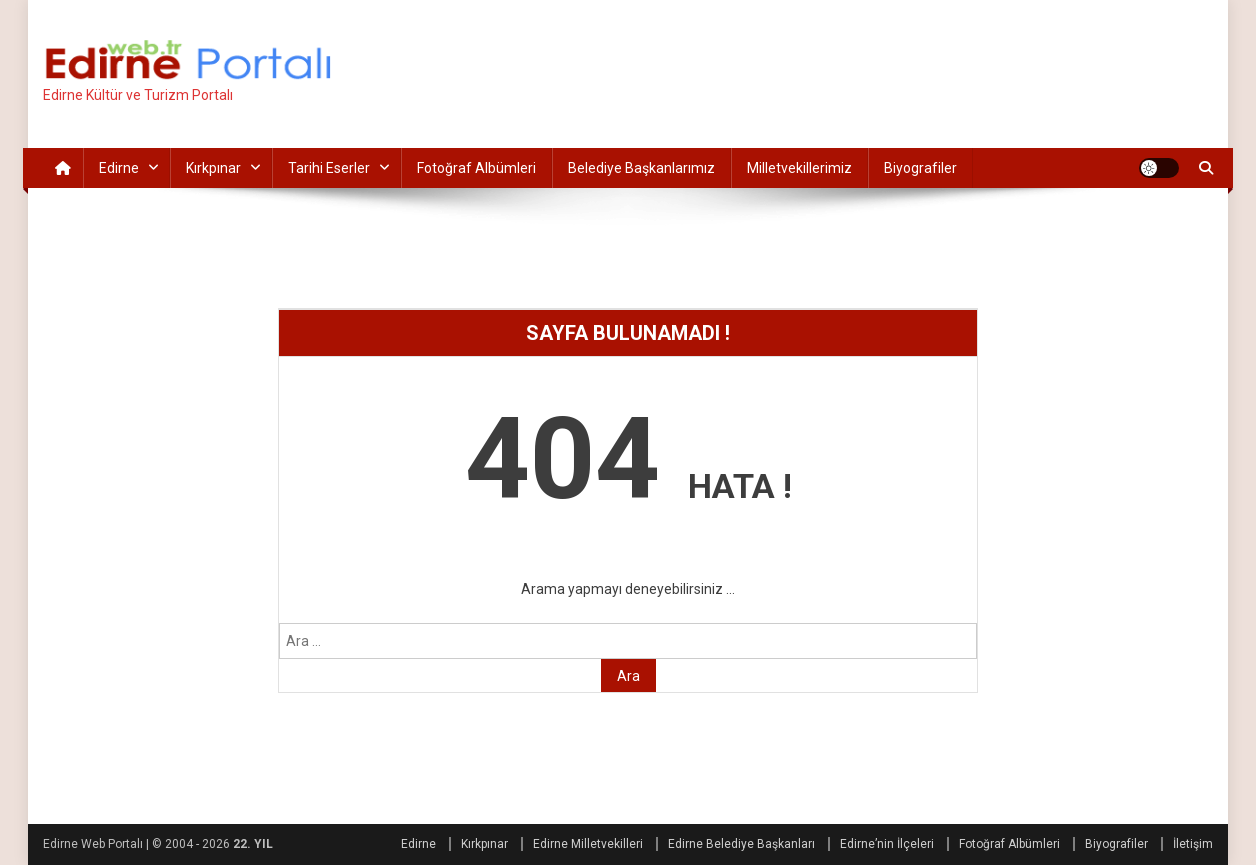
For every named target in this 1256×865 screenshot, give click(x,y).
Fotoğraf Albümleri (476, 168)
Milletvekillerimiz (799, 168)
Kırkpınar (213, 168)
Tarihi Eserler (329, 168)
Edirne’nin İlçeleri (887, 844)
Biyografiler (920, 168)
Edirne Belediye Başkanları (741, 844)
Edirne (119, 168)
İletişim (1193, 844)
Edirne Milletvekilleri (588, 844)
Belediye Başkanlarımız (641, 168)
